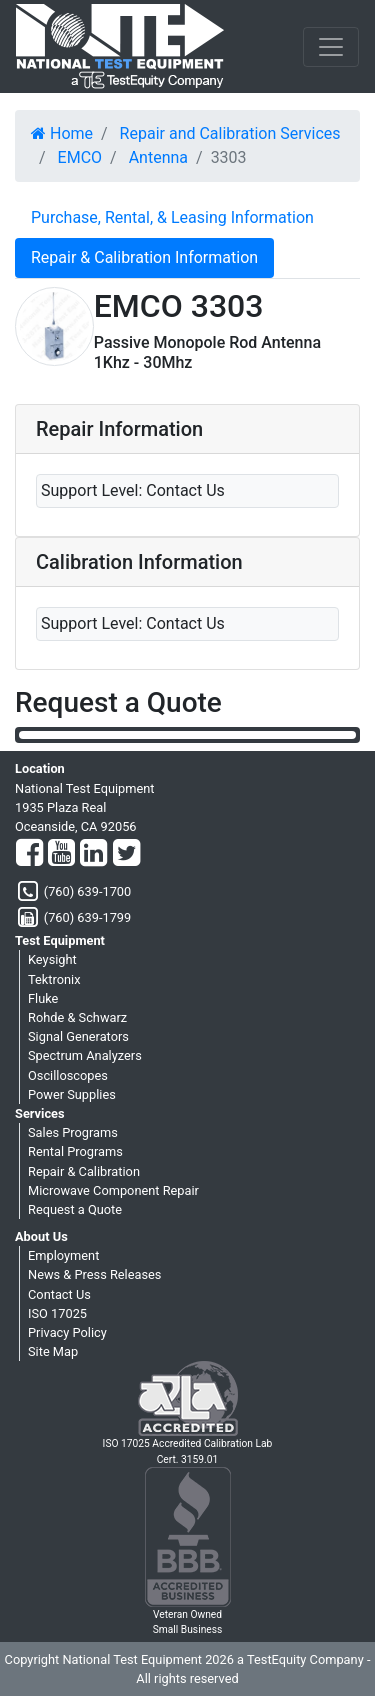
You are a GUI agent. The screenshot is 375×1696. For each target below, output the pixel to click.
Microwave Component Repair (113, 1190)
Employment (63, 1255)
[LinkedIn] (93, 854)
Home (62, 133)
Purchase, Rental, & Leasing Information (172, 217)
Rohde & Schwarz (77, 1017)
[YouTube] (61, 854)
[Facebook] (29, 854)
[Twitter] (126, 854)
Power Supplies (72, 1094)
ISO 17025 (57, 1313)
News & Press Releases (94, 1274)
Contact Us (59, 1294)
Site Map (53, 1351)
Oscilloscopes (68, 1075)
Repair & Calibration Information (144, 257)
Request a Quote (75, 1209)
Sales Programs (73, 1132)
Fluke (43, 998)
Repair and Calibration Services (230, 133)
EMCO (80, 157)
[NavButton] (331, 47)
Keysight (52, 959)
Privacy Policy (67, 1332)
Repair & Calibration (84, 1171)
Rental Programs (75, 1151)
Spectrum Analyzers (85, 1055)
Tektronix (54, 979)
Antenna (158, 157)
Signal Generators (78, 1036)
